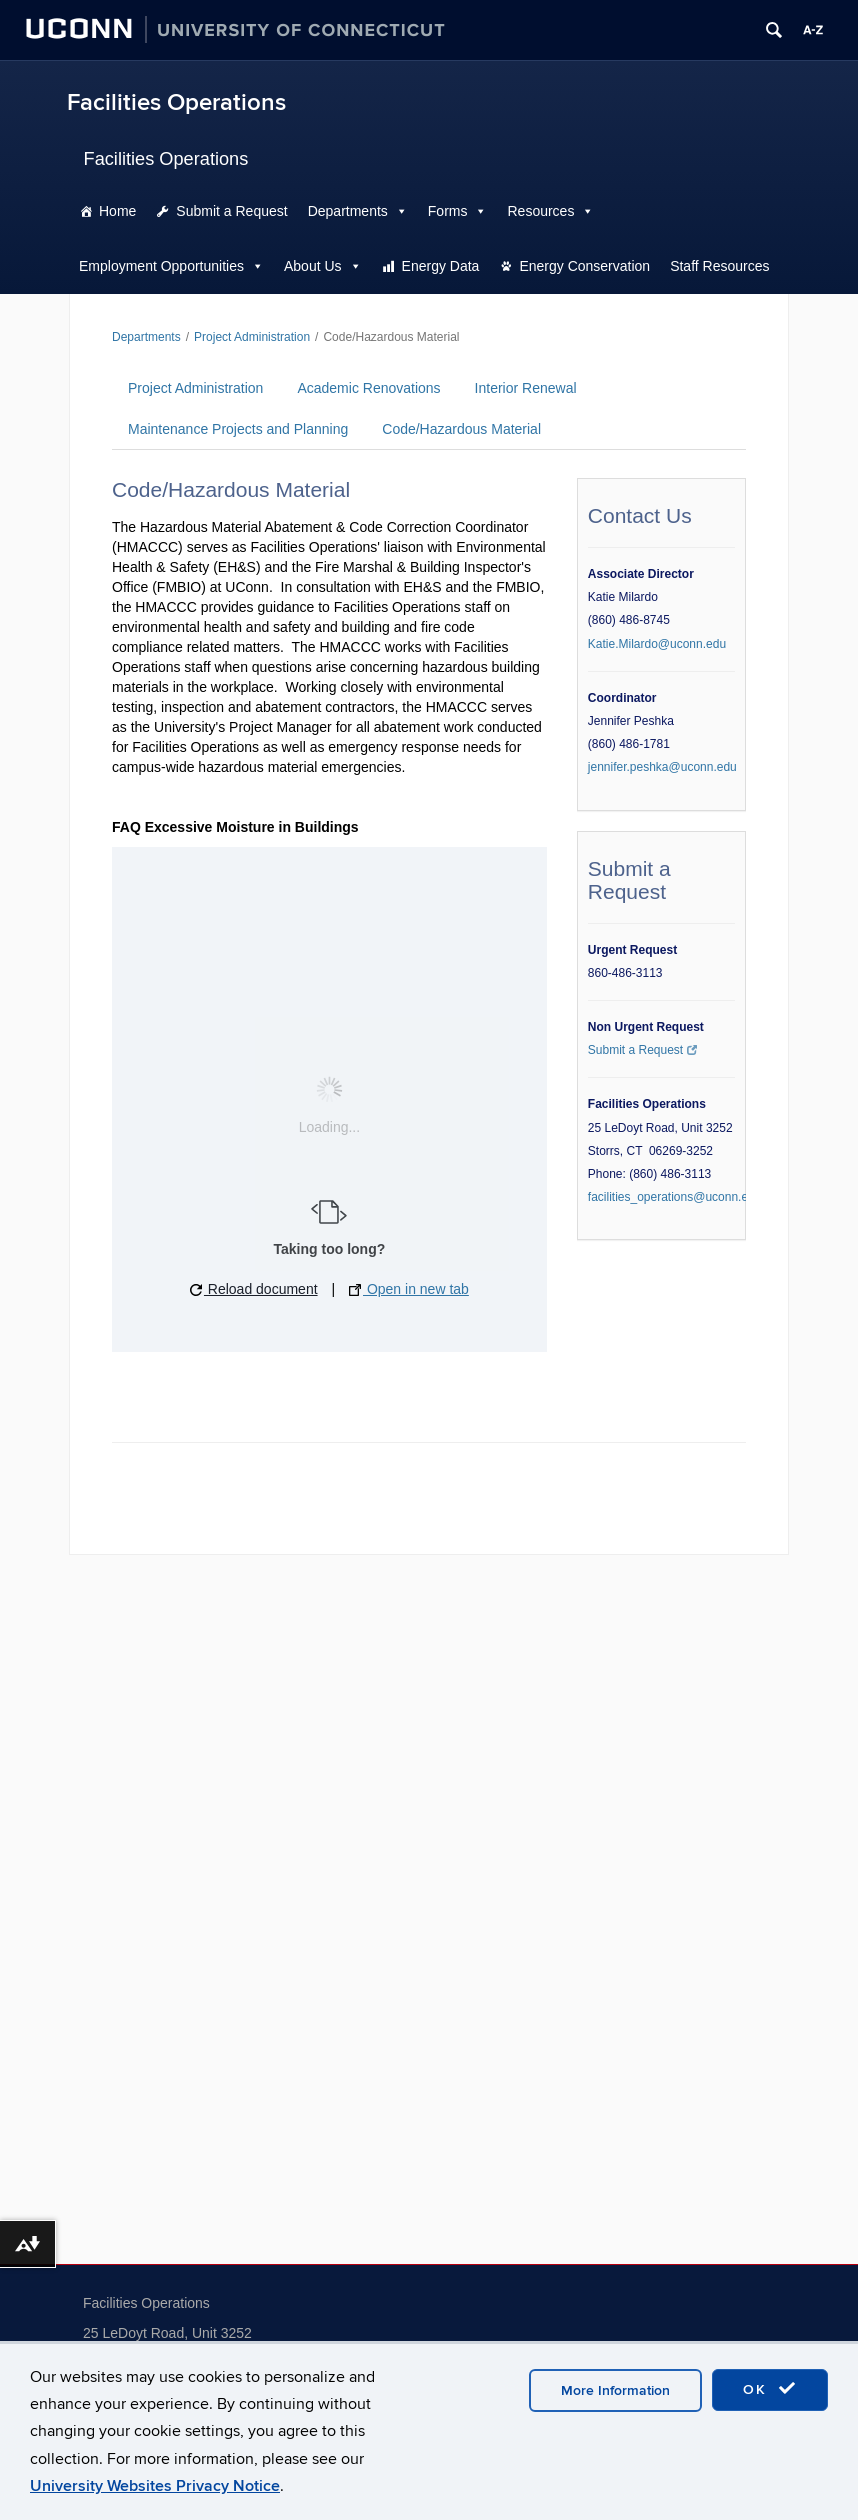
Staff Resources (719, 266)
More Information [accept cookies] (615, 2390)
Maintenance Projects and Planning (238, 429)
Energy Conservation (584, 266)
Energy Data (441, 266)
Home (117, 211)
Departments (348, 211)
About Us (313, 266)
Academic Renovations (368, 388)
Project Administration (252, 337)
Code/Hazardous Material (461, 429)
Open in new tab (409, 1289)
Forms (448, 211)
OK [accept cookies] (770, 2389)
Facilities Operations (176, 102)
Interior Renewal (526, 388)
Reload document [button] (254, 1289)
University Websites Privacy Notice (155, 2486)
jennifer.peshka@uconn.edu (662, 767)
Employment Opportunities (161, 266)
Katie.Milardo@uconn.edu (657, 644)
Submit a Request (231, 211)
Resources (540, 211)
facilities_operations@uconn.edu (675, 1197)
